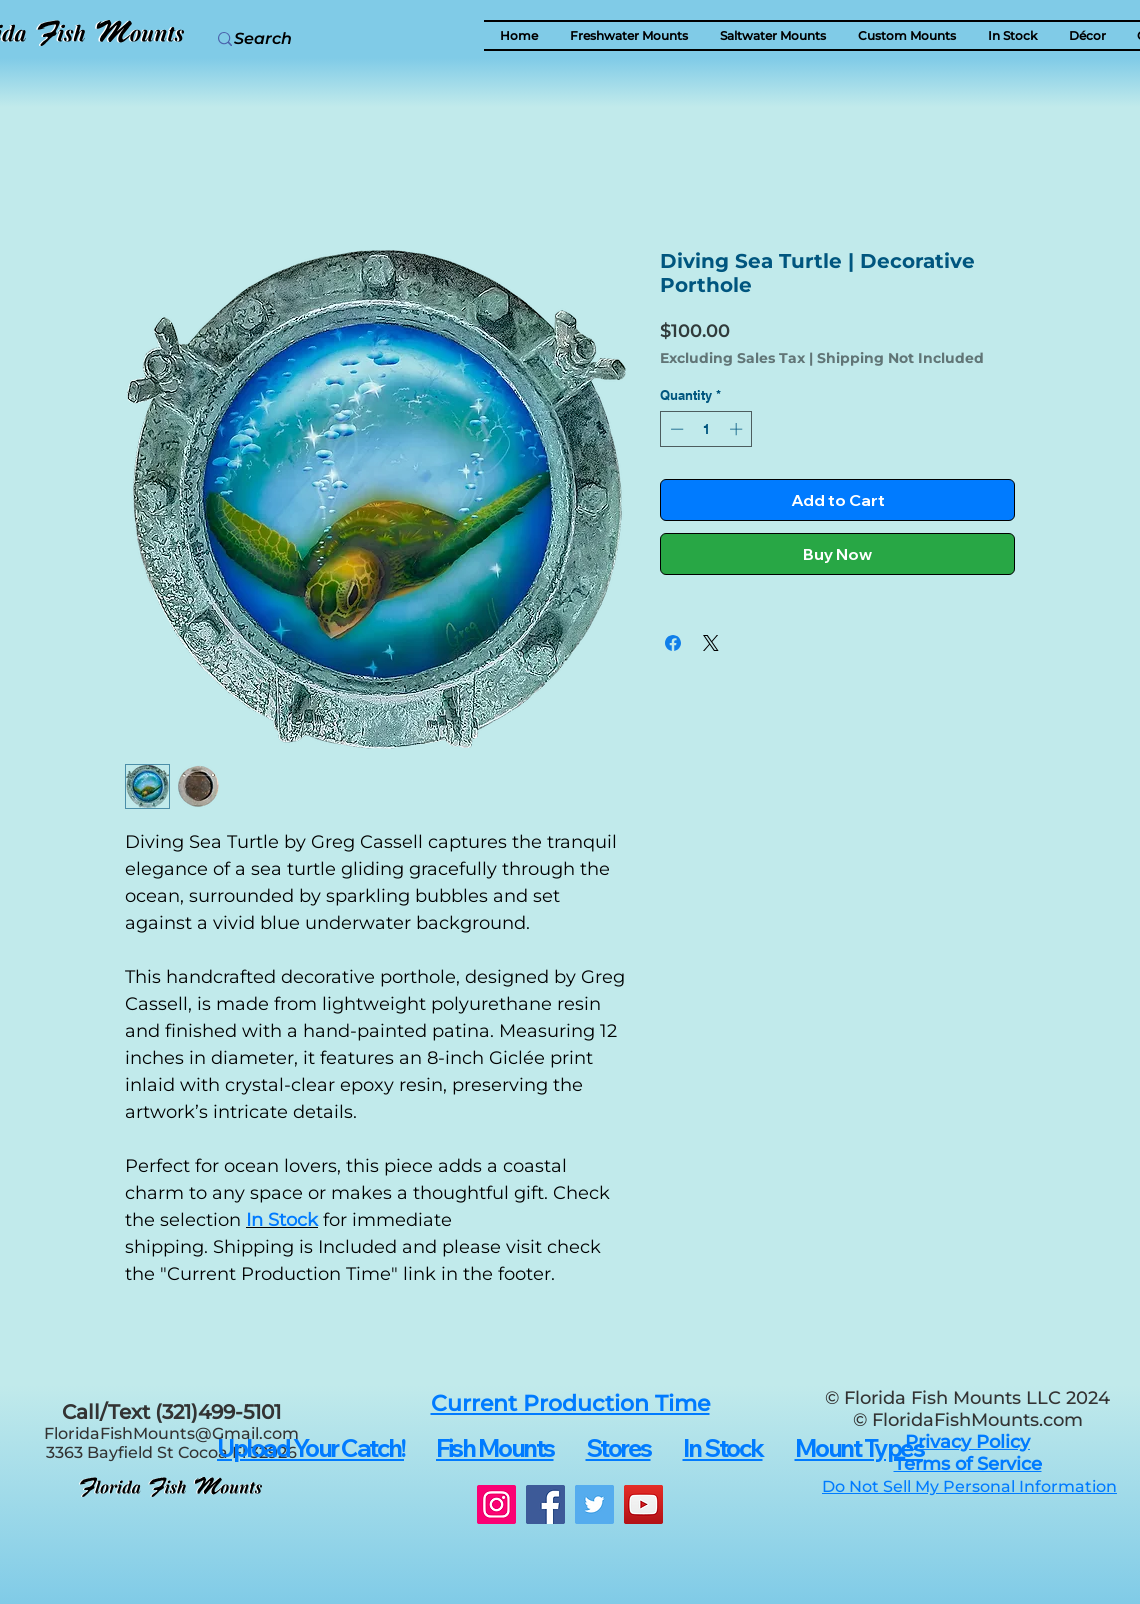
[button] (1087, 35)
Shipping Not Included (900, 358)
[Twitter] (594, 1504)
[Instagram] (496, 1504)
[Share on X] (711, 643)
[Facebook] (545, 1504)
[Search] (311, 39)
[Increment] (738, 429)
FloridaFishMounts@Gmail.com (171, 1433)
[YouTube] (643, 1504)
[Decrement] (675, 429)
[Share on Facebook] (673, 643)
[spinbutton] (706, 429)
